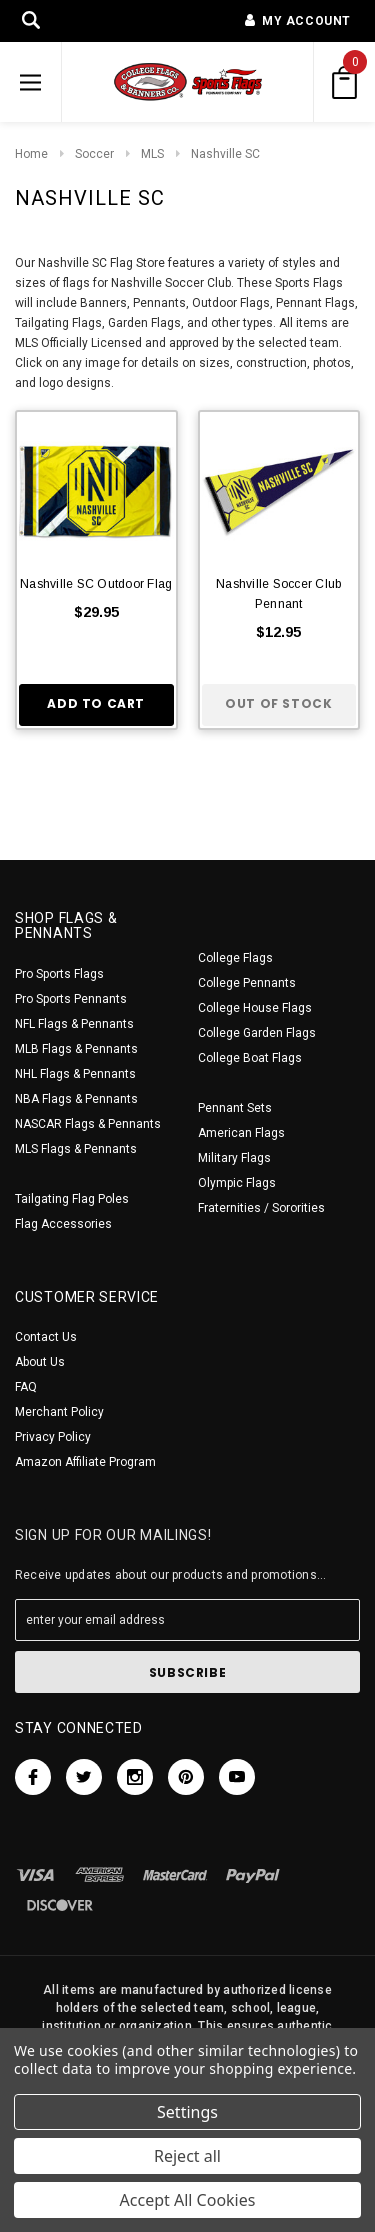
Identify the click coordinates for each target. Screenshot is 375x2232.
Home (31, 154)
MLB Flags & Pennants (76, 1049)
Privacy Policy (53, 1437)
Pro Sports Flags (59, 974)
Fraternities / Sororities (261, 1208)
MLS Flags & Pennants (76, 1149)
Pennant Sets (235, 1108)
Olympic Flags (237, 1183)
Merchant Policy (59, 1412)
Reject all (187, 2156)
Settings (187, 2112)
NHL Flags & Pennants (75, 1074)
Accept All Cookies (188, 2200)
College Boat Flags (250, 1058)
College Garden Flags (257, 1033)
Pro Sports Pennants (71, 999)
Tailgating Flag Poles (72, 1199)
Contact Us (46, 1337)
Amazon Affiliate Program (85, 1462)
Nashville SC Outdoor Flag (96, 584)
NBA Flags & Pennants (76, 1099)
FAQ (26, 1387)
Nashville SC (225, 154)
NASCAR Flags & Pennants (88, 1124)
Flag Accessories (63, 1224)
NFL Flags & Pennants (74, 1024)
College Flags (235, 958)
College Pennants (247, 983)
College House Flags (255, 1008)
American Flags (241, 1133)
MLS (152, 154)
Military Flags (234, 1158)
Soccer (94, 154)
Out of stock (278, 703)
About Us (40, 1362)
